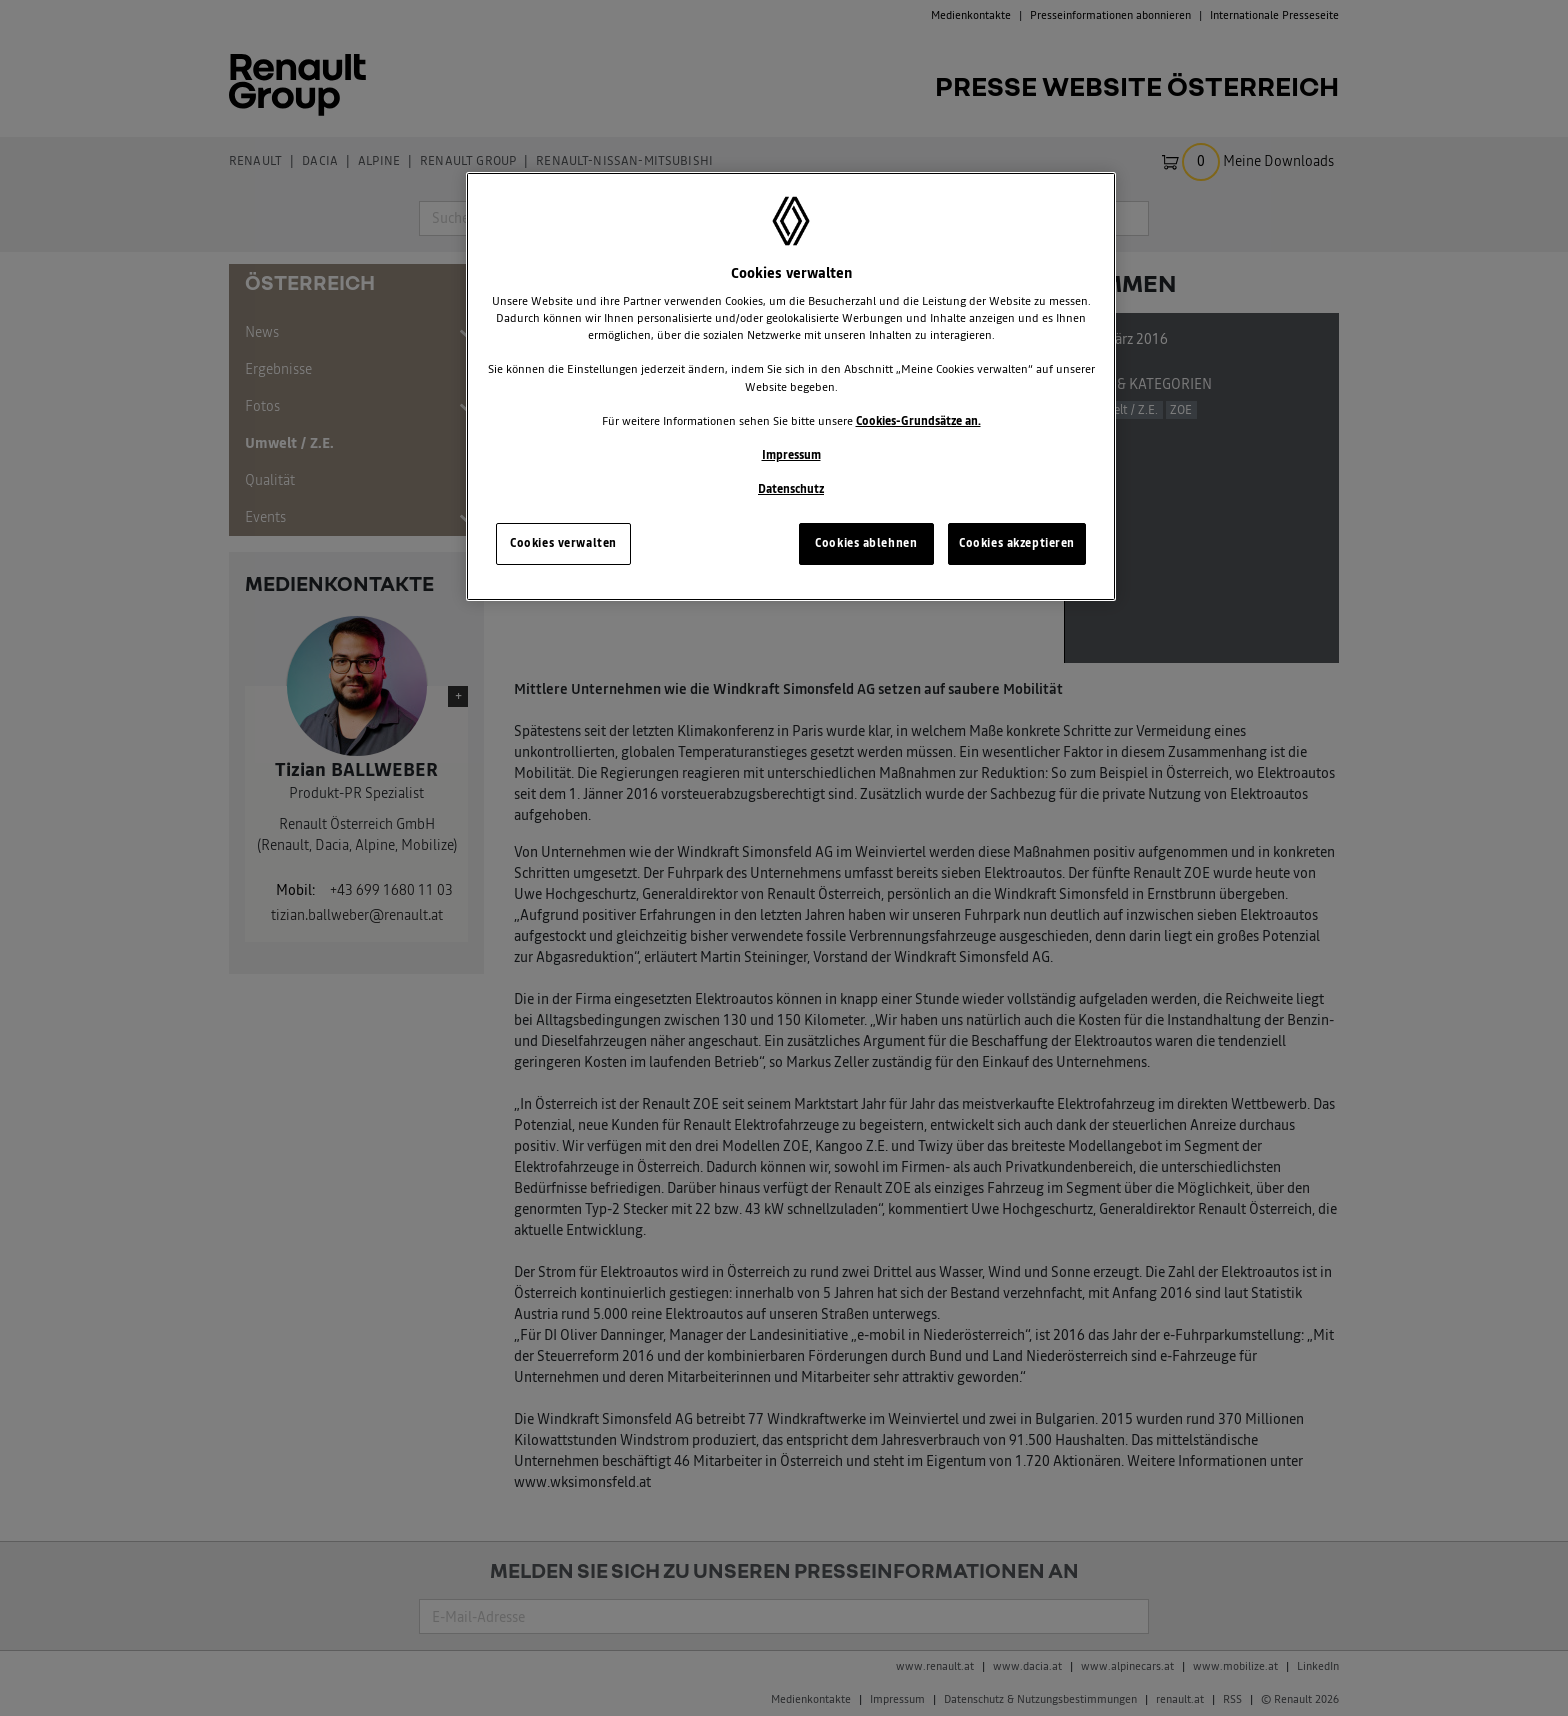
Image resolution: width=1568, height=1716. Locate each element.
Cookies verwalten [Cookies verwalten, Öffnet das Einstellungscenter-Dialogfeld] (563, 543)
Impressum (791, 455)
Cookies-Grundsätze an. (918, 421)
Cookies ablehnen (866, 543)
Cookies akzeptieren (1017, 543)
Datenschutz (791, 489)
